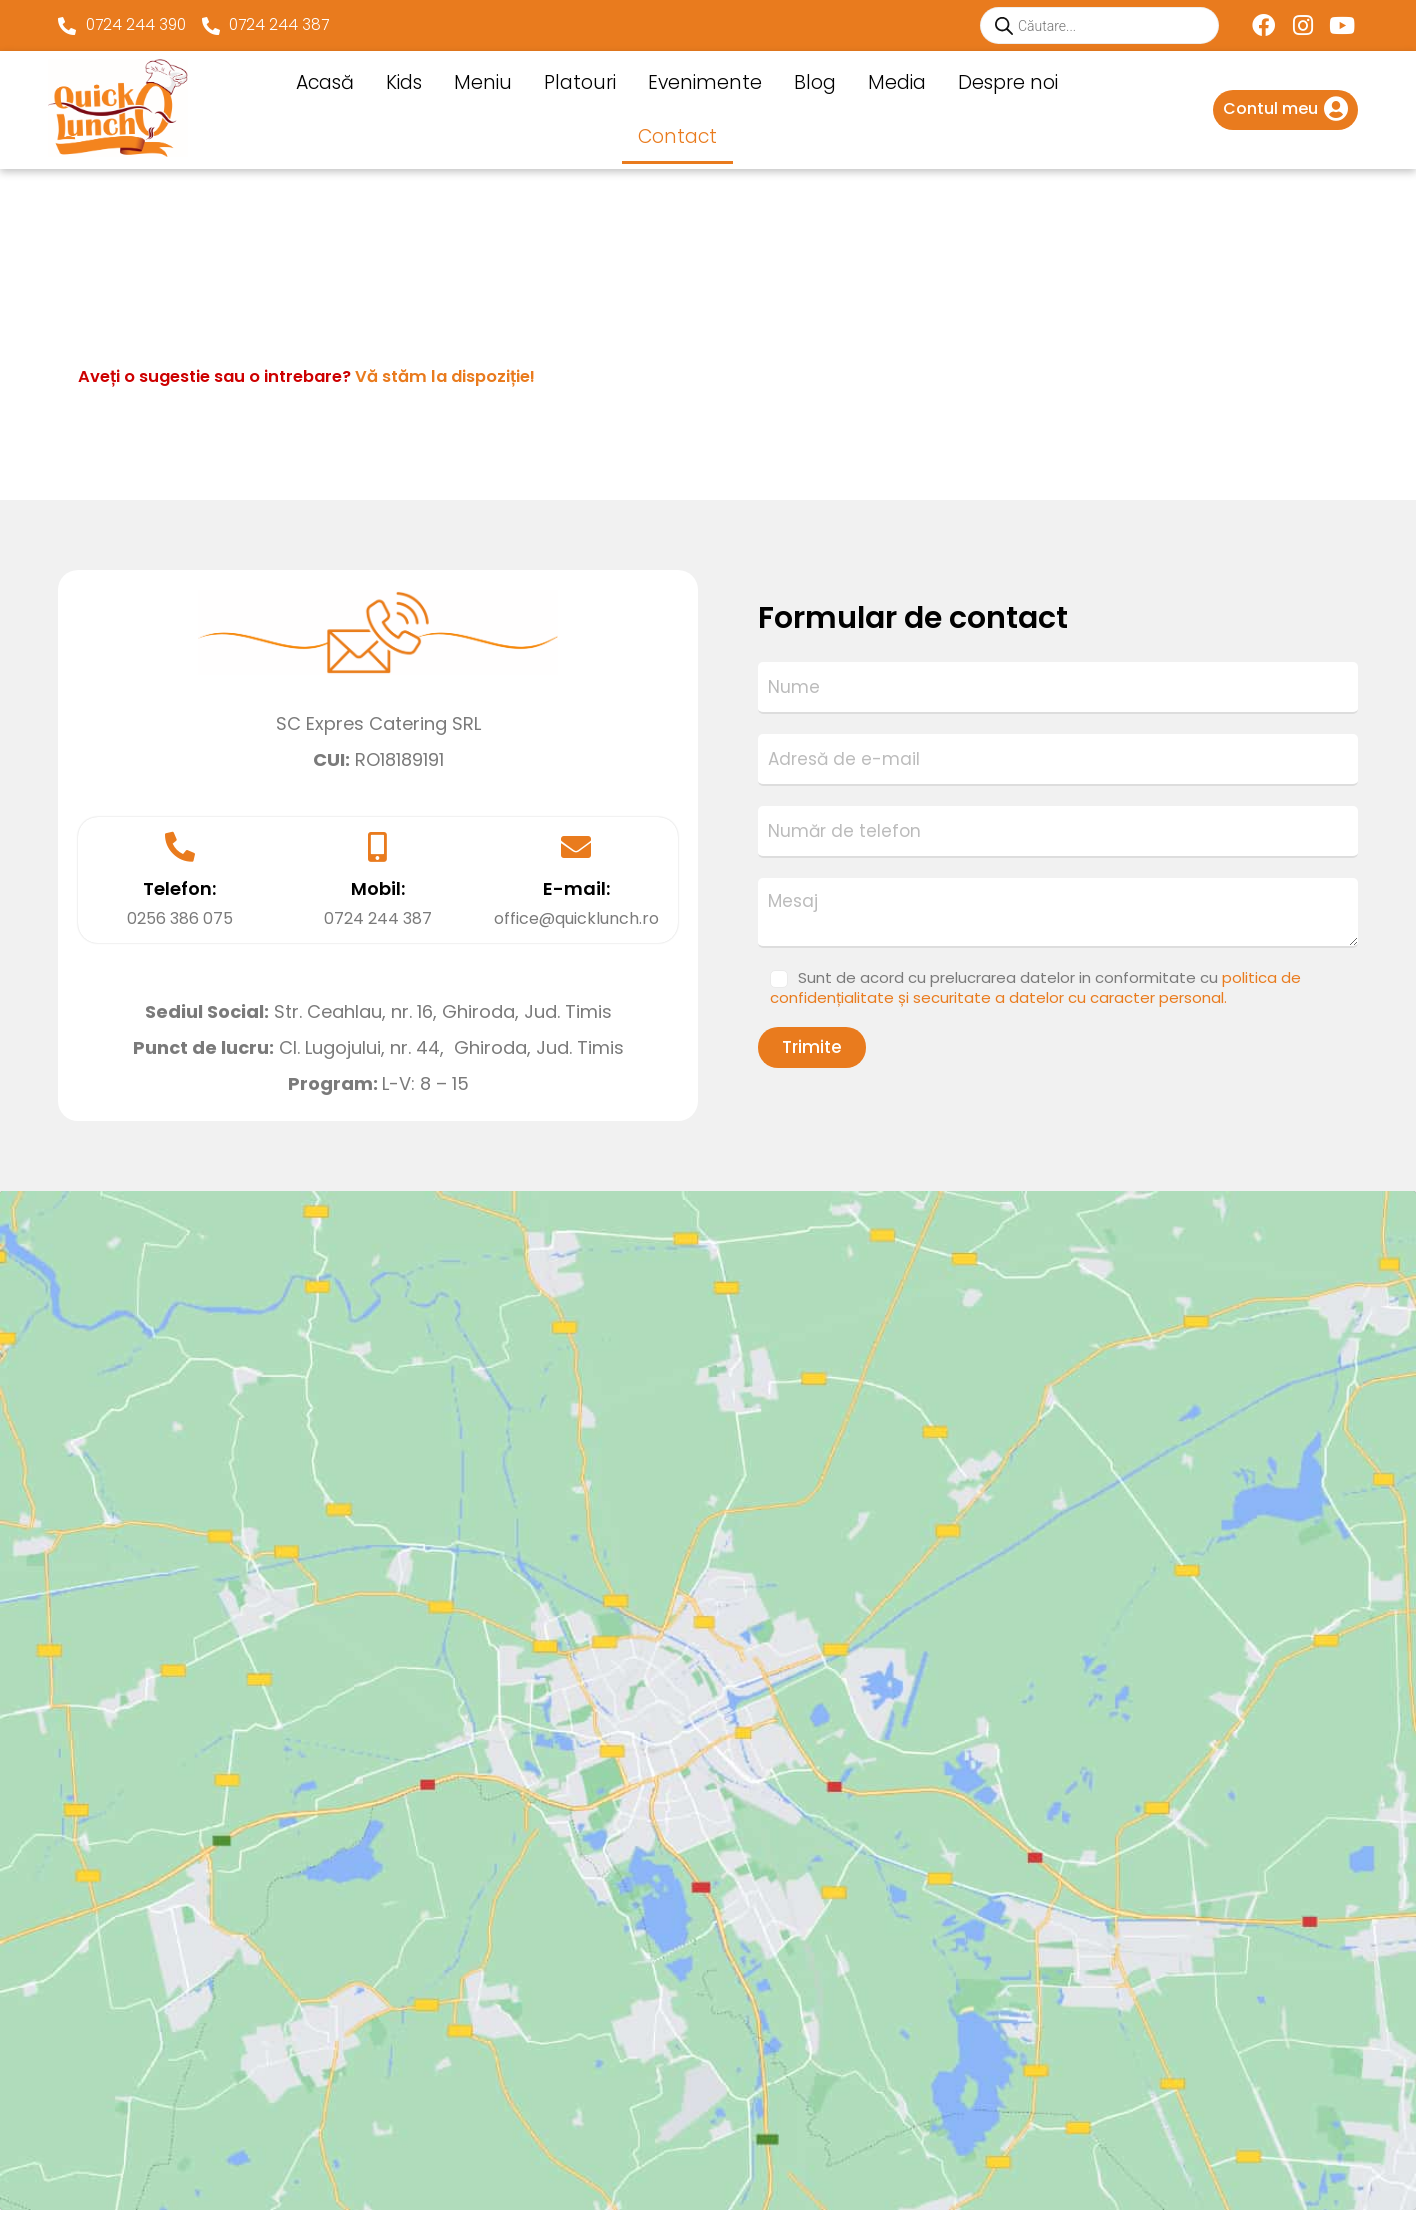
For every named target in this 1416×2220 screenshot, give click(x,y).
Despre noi (1008, 82)
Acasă (325, 82)
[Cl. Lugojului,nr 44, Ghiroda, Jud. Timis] (708, 1341)
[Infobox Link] (1285, 110)
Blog (815, 82)
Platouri (580, 82)
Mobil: (378, 888)
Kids (404, 82)
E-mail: (576, 888)
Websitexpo (531, 2175)
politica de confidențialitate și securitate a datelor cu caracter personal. (1035, 987)
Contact (677, 136)
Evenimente (705, 82)
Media (897, 82)
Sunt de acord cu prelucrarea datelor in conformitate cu (1035, 987)
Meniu (483, 82)
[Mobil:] (378, 847)
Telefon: (179, 888)
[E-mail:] (576, 847)
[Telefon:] (180, 847)
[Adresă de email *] (1236, 2044)
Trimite (812, 1047)
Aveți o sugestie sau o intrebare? (360, 375)
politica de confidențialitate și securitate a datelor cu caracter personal (1233, 2125)
